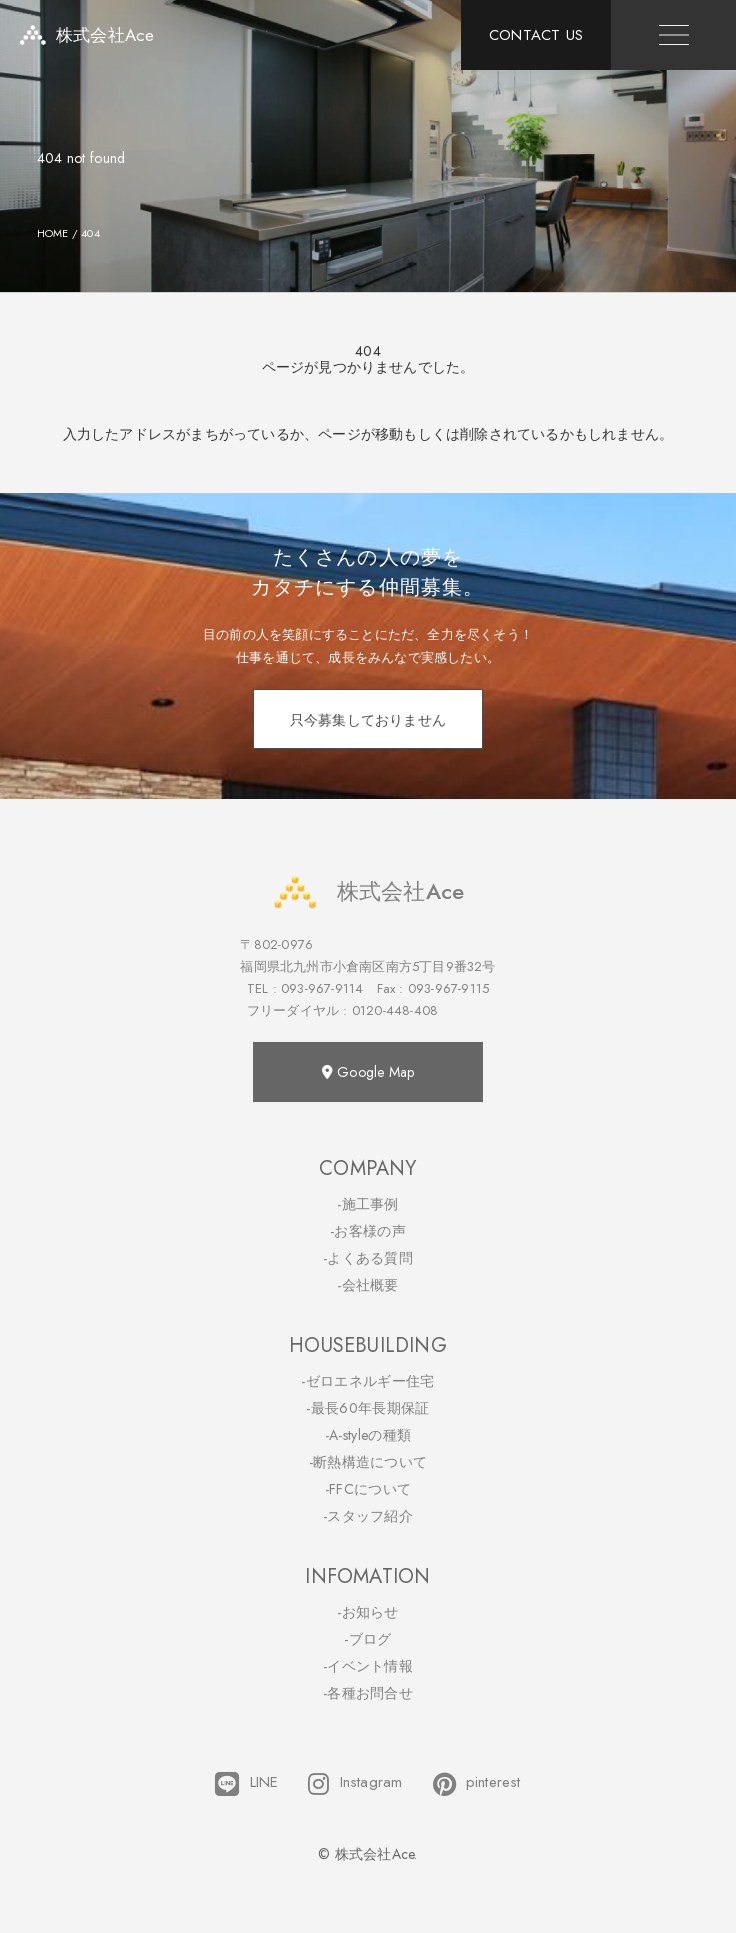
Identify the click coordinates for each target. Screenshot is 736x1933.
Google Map (368, 1072)
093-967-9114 (322, 988)
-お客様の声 (368, 1231)
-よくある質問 (368, 1258)
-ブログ (367, 1639)
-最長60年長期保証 (367, 1408)
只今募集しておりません (368, 720)
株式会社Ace (368, 891)
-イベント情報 (368, 1666)
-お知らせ (368, 1612)
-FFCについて (368, 1489)
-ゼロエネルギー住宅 (367, 1381)
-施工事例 (368, 1204)
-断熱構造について (368, 1462)
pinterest (477, 1784)
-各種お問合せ (368, 1693)
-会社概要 (368, 1285)
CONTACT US (536, 35)
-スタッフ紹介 (368, 1516)
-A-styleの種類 (368, 1435)
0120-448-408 (395, 1010)
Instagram (355, 1784)
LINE (246, 1784)
